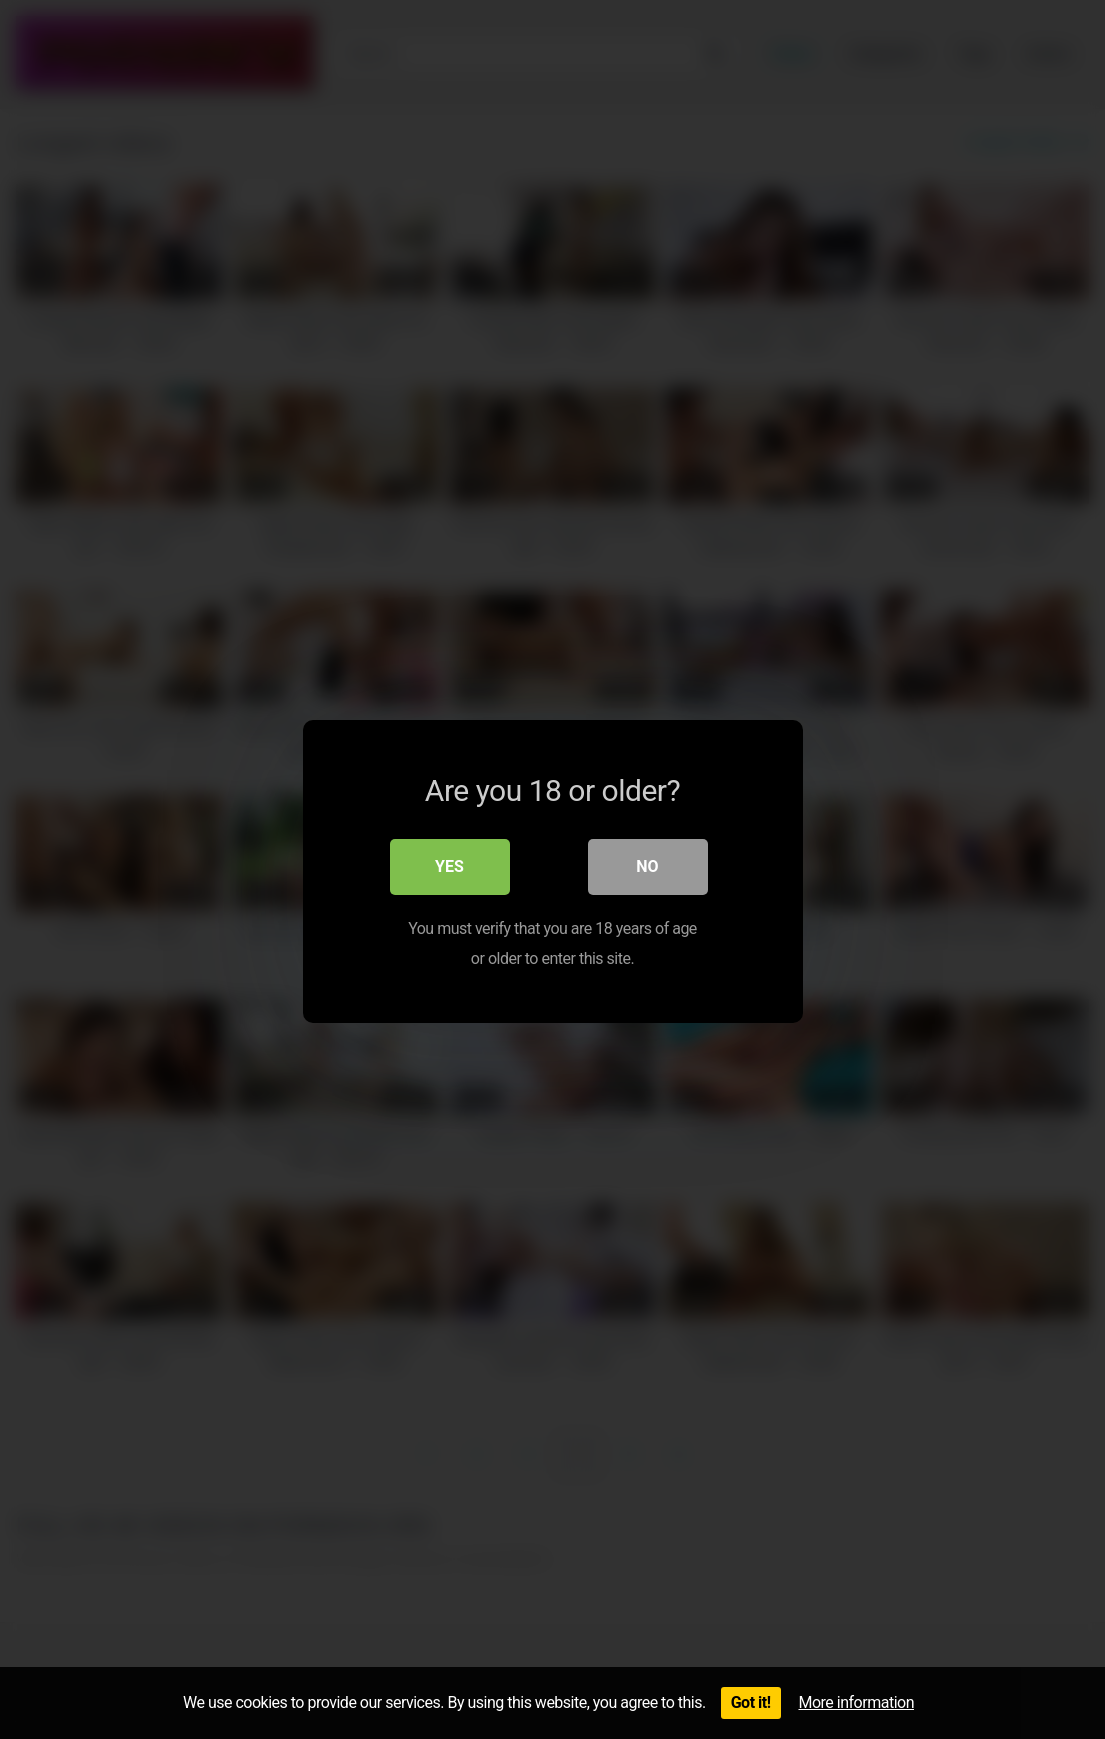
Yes (449, 864)
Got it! (751, 1702)
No (647, 864)
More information (856, 1702)
